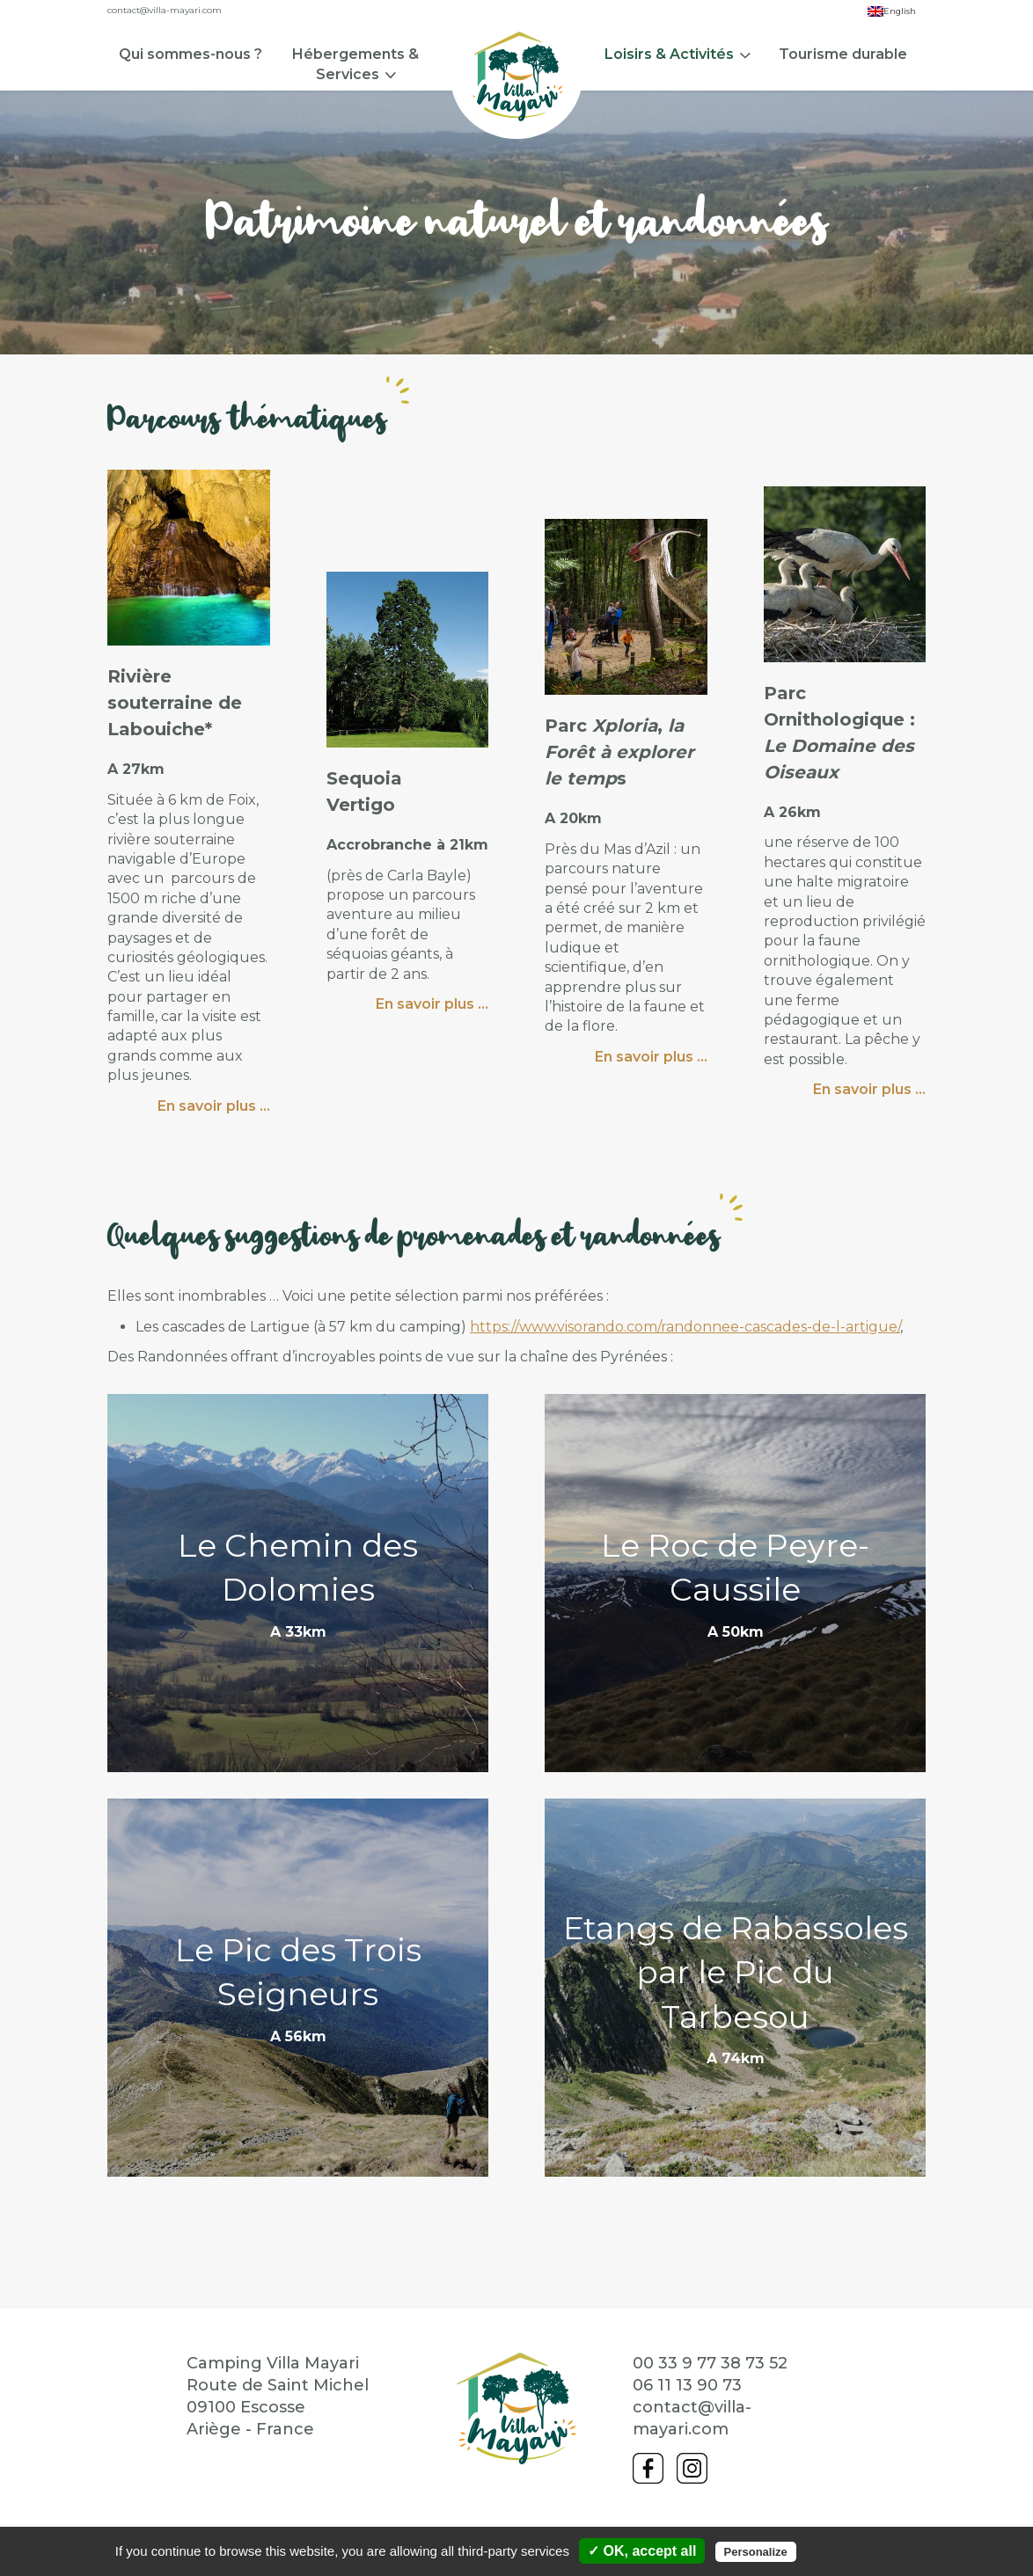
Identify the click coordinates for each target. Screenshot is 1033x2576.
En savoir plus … (214, 1107)
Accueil (516, 76)
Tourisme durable (843, 54)
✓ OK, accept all (642, 2550)
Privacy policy (867, 2551)
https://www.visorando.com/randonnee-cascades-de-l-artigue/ (685, 1328)
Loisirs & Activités (669, 54)
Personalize (756, 2551)
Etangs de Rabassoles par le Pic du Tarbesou (735, 1974)
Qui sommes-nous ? (190, 54)
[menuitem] (190, 94)
